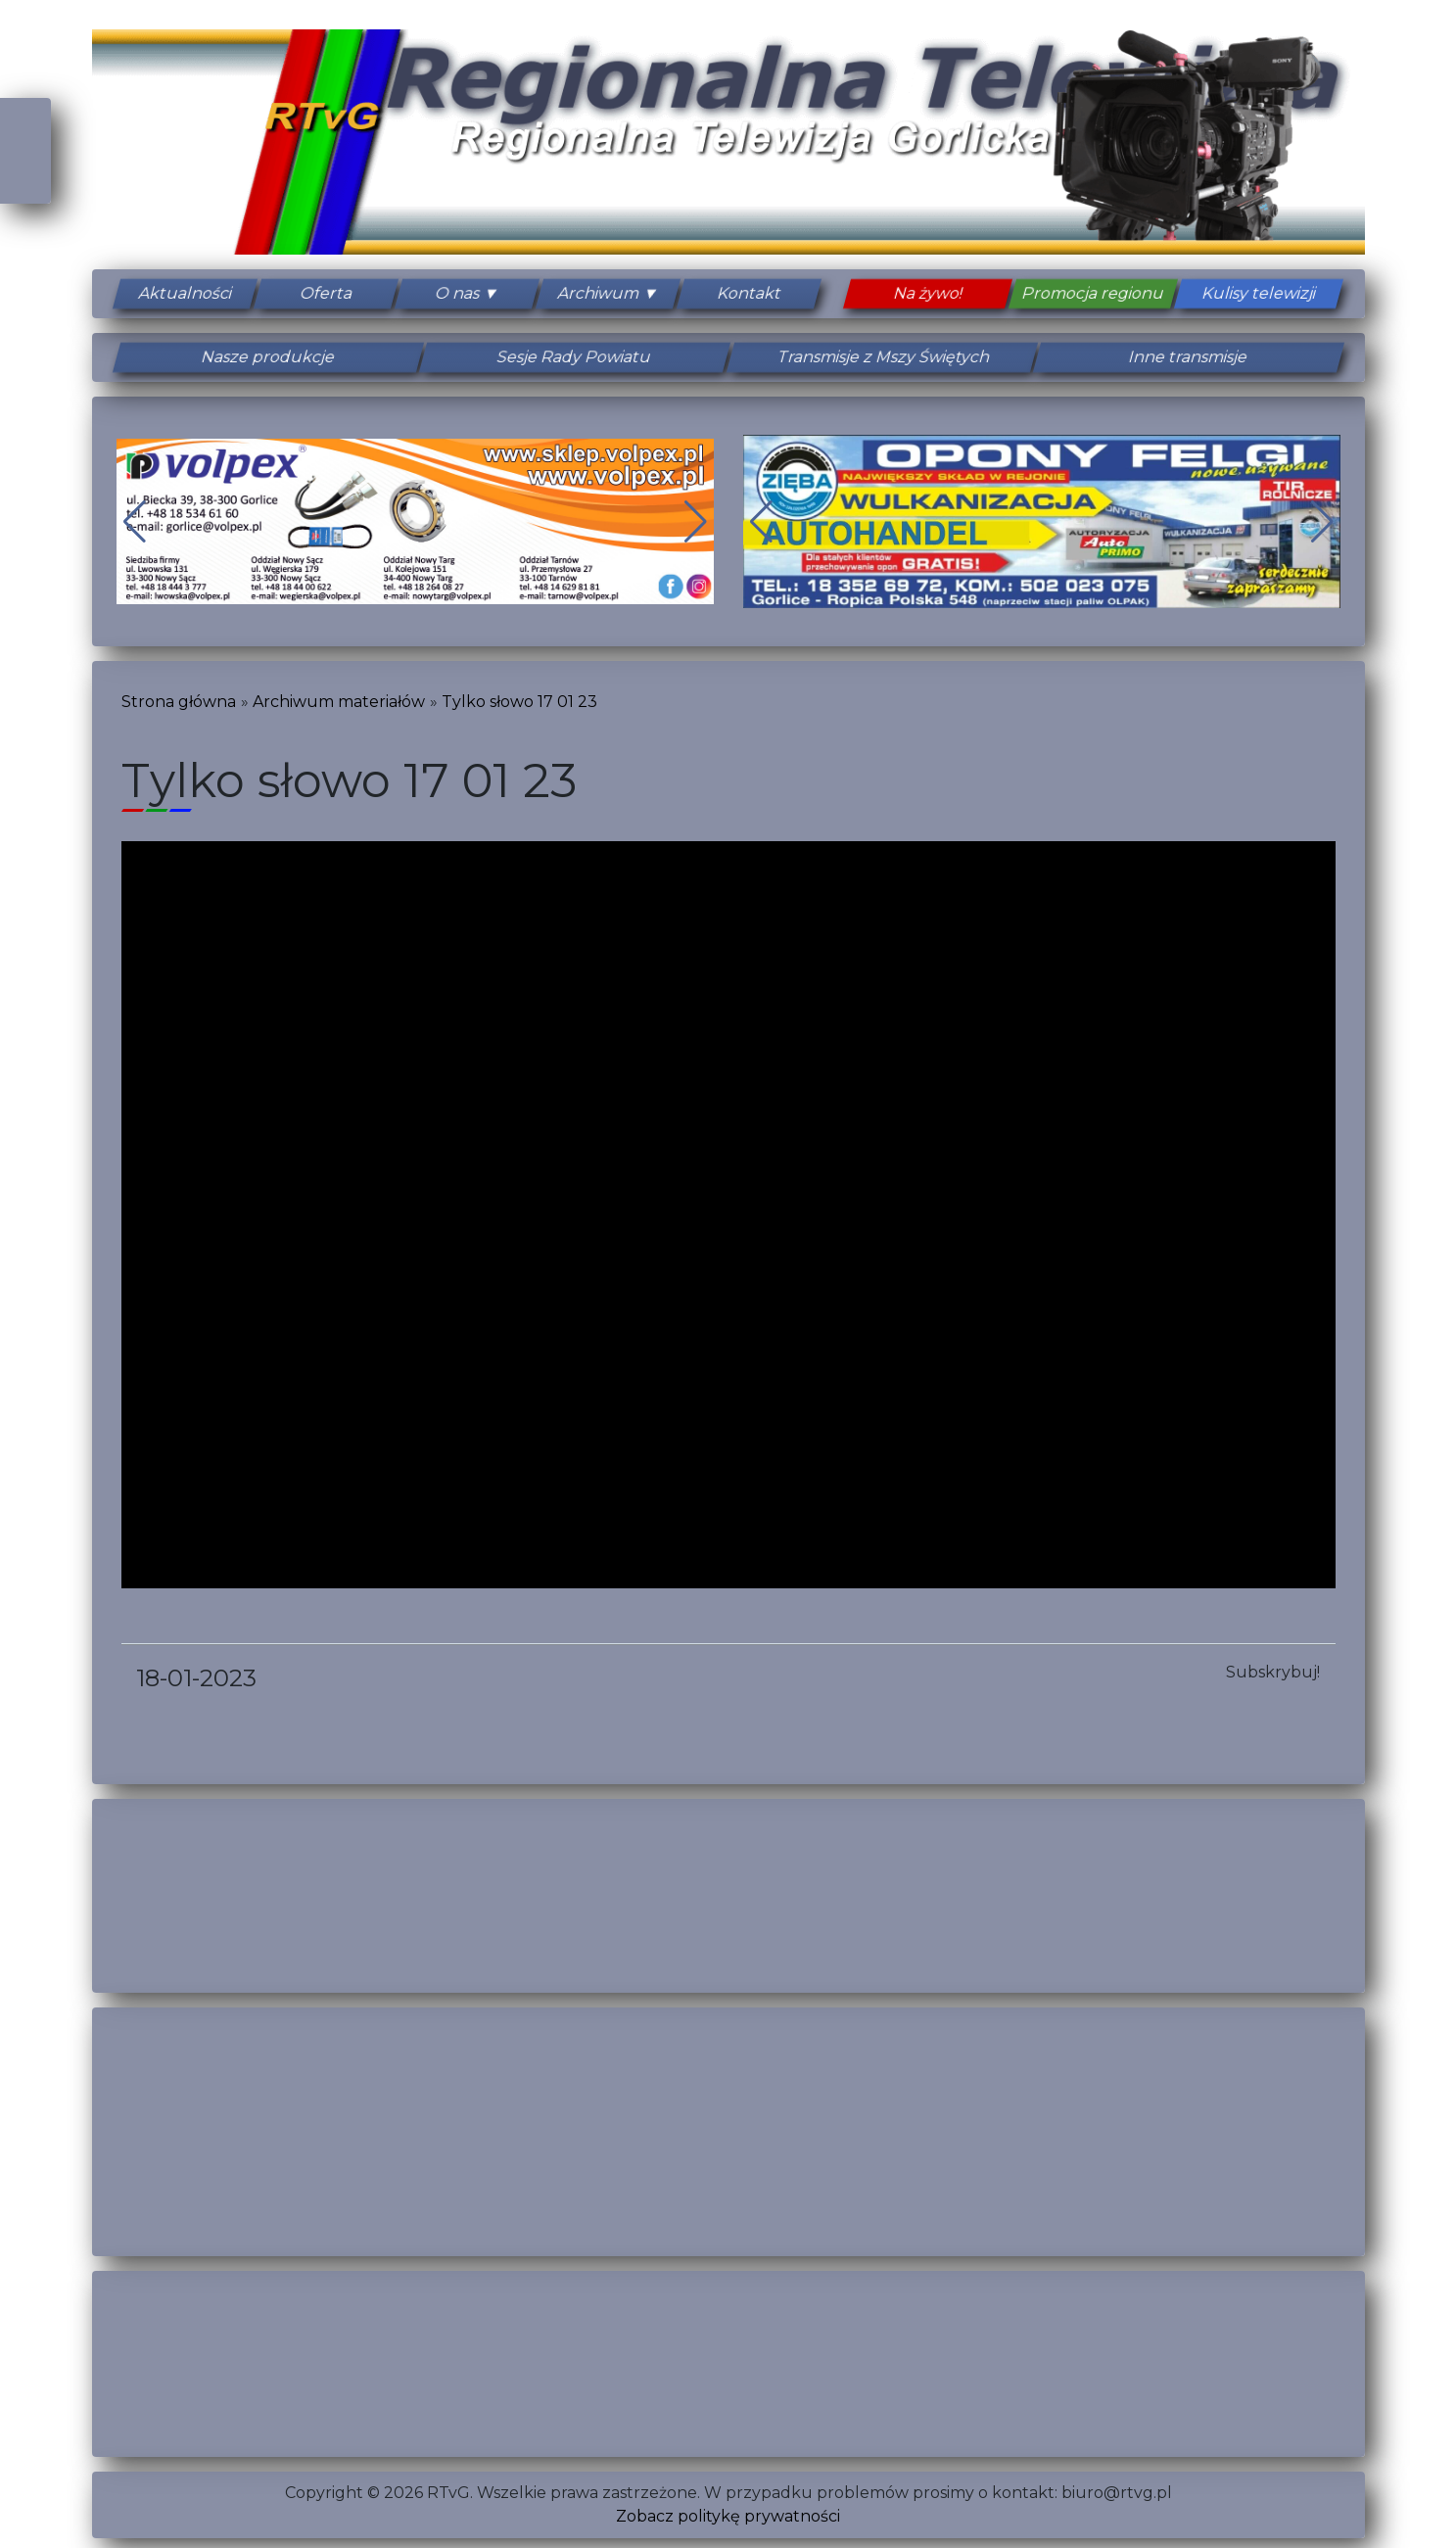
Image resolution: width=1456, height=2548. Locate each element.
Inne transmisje (1188, 357)
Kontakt (749, 293)
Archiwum (598, 293)
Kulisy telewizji (1259, 293)
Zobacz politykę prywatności (728, 2516)
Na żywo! (927, 293)
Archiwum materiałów (339, 701)
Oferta (326, 293)
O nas (457, 293)
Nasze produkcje (268, 357)
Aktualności (185, 293)
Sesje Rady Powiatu (574, 357)
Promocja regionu (1093, 293)
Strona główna (178, 701)
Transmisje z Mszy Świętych (881, 357)
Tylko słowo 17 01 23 (519, 701)
